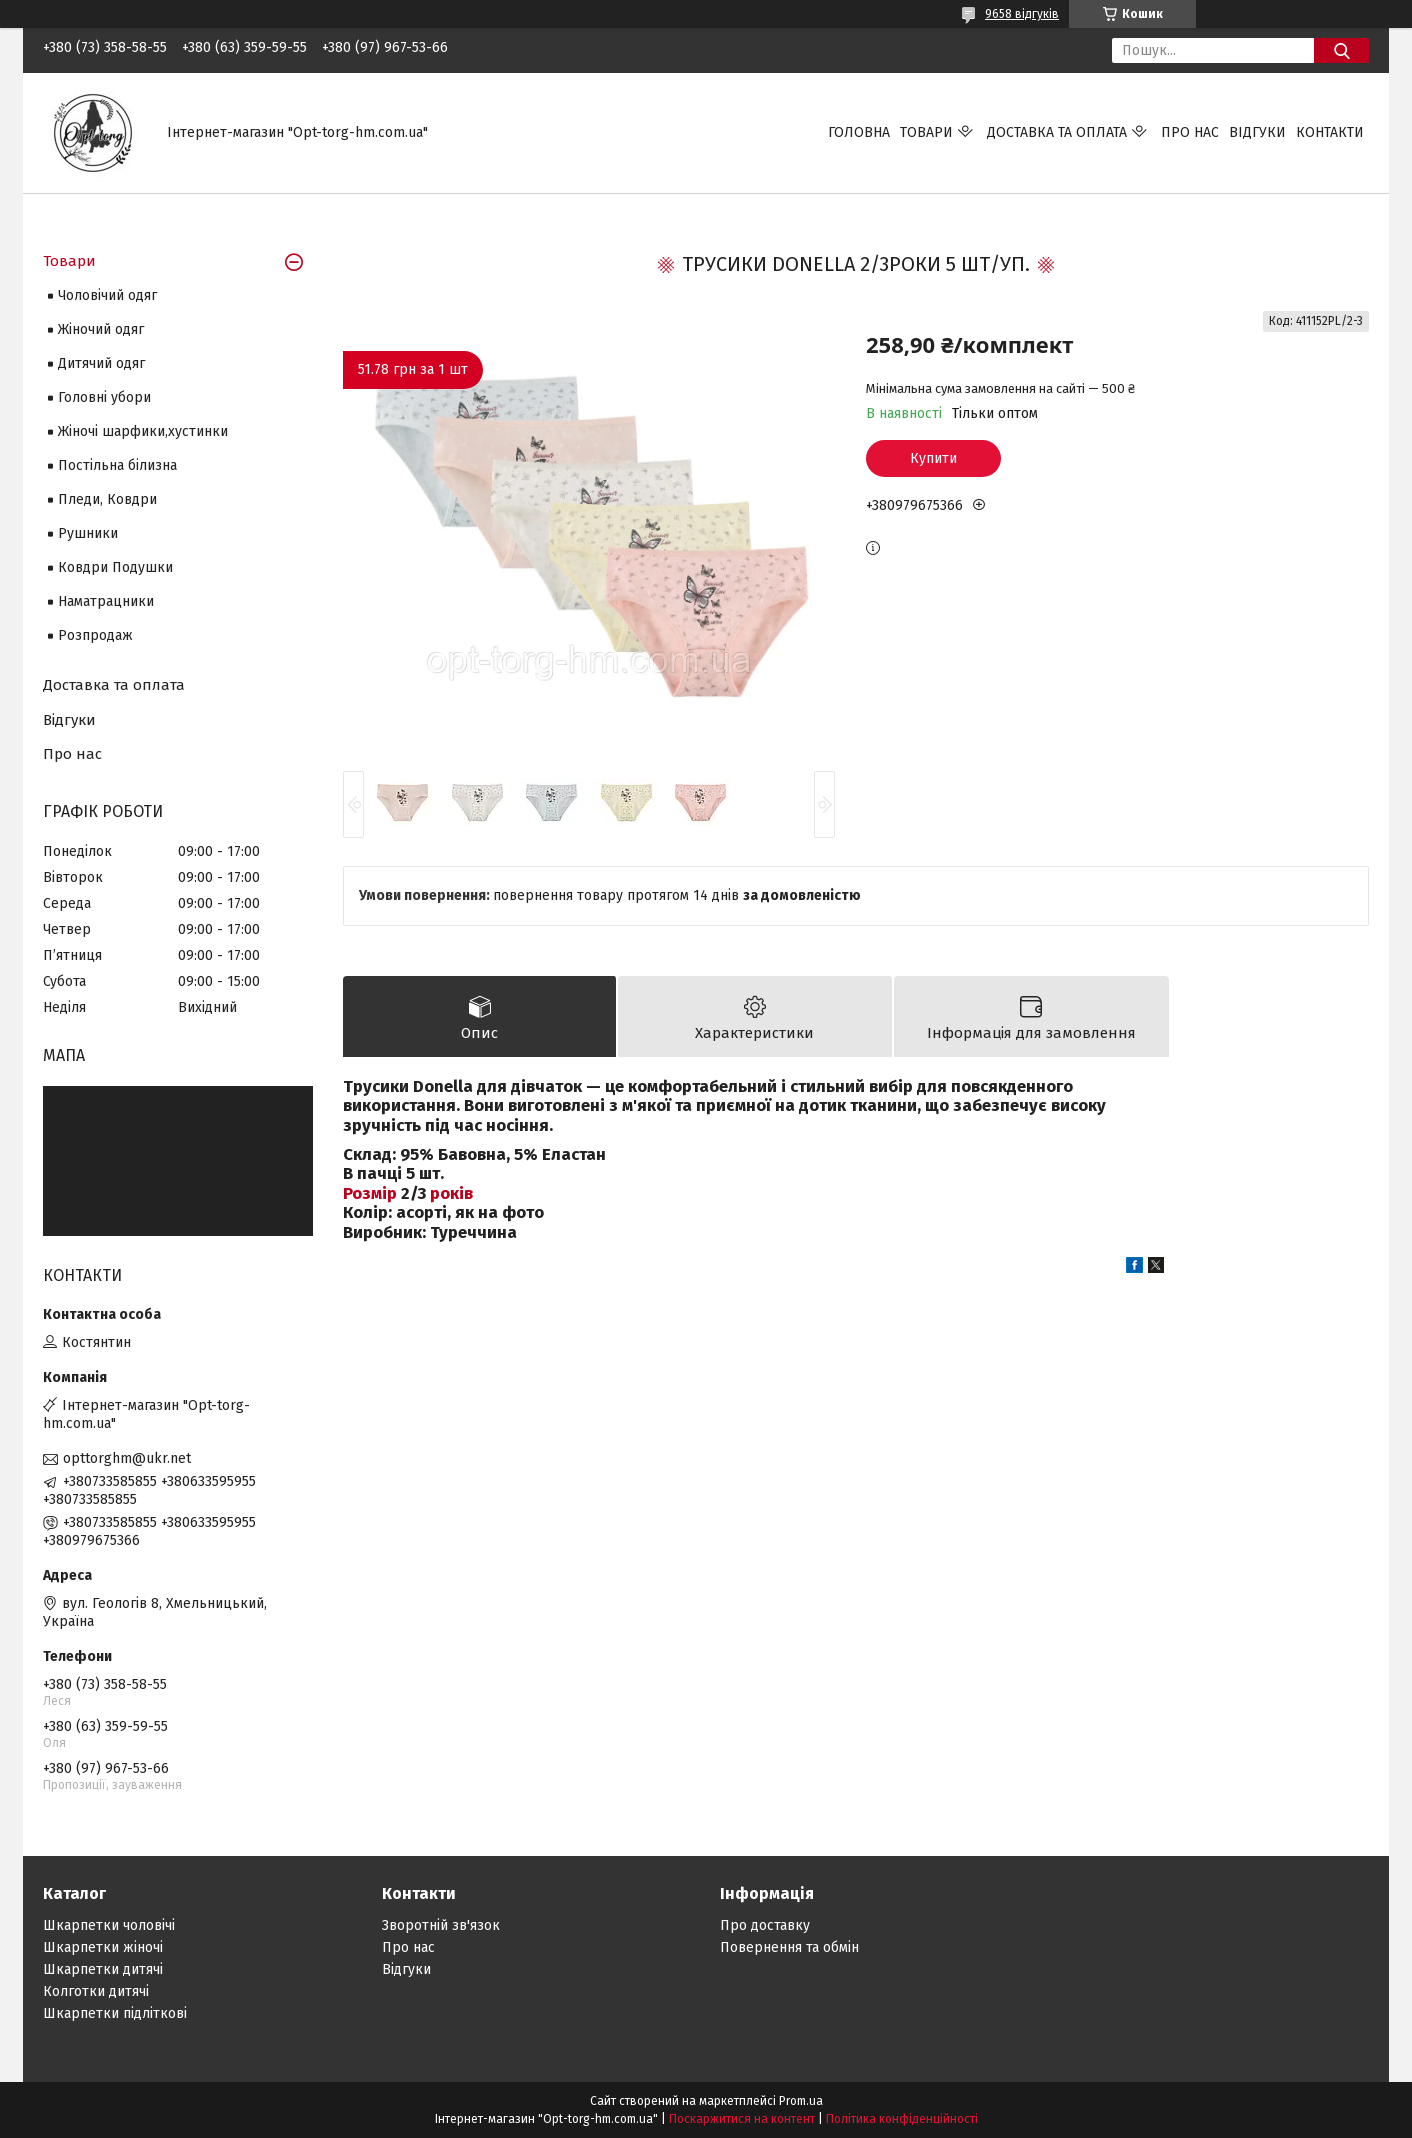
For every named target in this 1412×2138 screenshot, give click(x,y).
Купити (933, 458)
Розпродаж (95, 635)
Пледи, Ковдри (107, 499)
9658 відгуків (1022, 14)
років (451, 1193)
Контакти (1330, 132)
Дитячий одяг (101, 363)
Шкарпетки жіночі (103, 1947)
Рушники (88, 533)
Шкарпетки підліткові (115, 2013)
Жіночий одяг (101, 329)
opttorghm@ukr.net (127, 1458)
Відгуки (1257, 132)
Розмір (370, 1193)
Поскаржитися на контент (742, 2119)
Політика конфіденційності (902, 2119)
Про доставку (765, 1925)
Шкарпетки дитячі (103, 1969)
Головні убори (104, 397)
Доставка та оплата (1057, 132)
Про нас (1190, 132)
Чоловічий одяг (107, 295)
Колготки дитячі (96, 1991)
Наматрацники (106, 601)
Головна (859, 132)
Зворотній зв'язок (441, 1925)
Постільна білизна (117, 465)
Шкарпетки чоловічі (109, 1925)
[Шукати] (1341, 50)
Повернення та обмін (789, 1947)
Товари (926, 132)
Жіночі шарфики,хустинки (143, 431)
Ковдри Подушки (115, 567)
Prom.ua (801, 2101)
